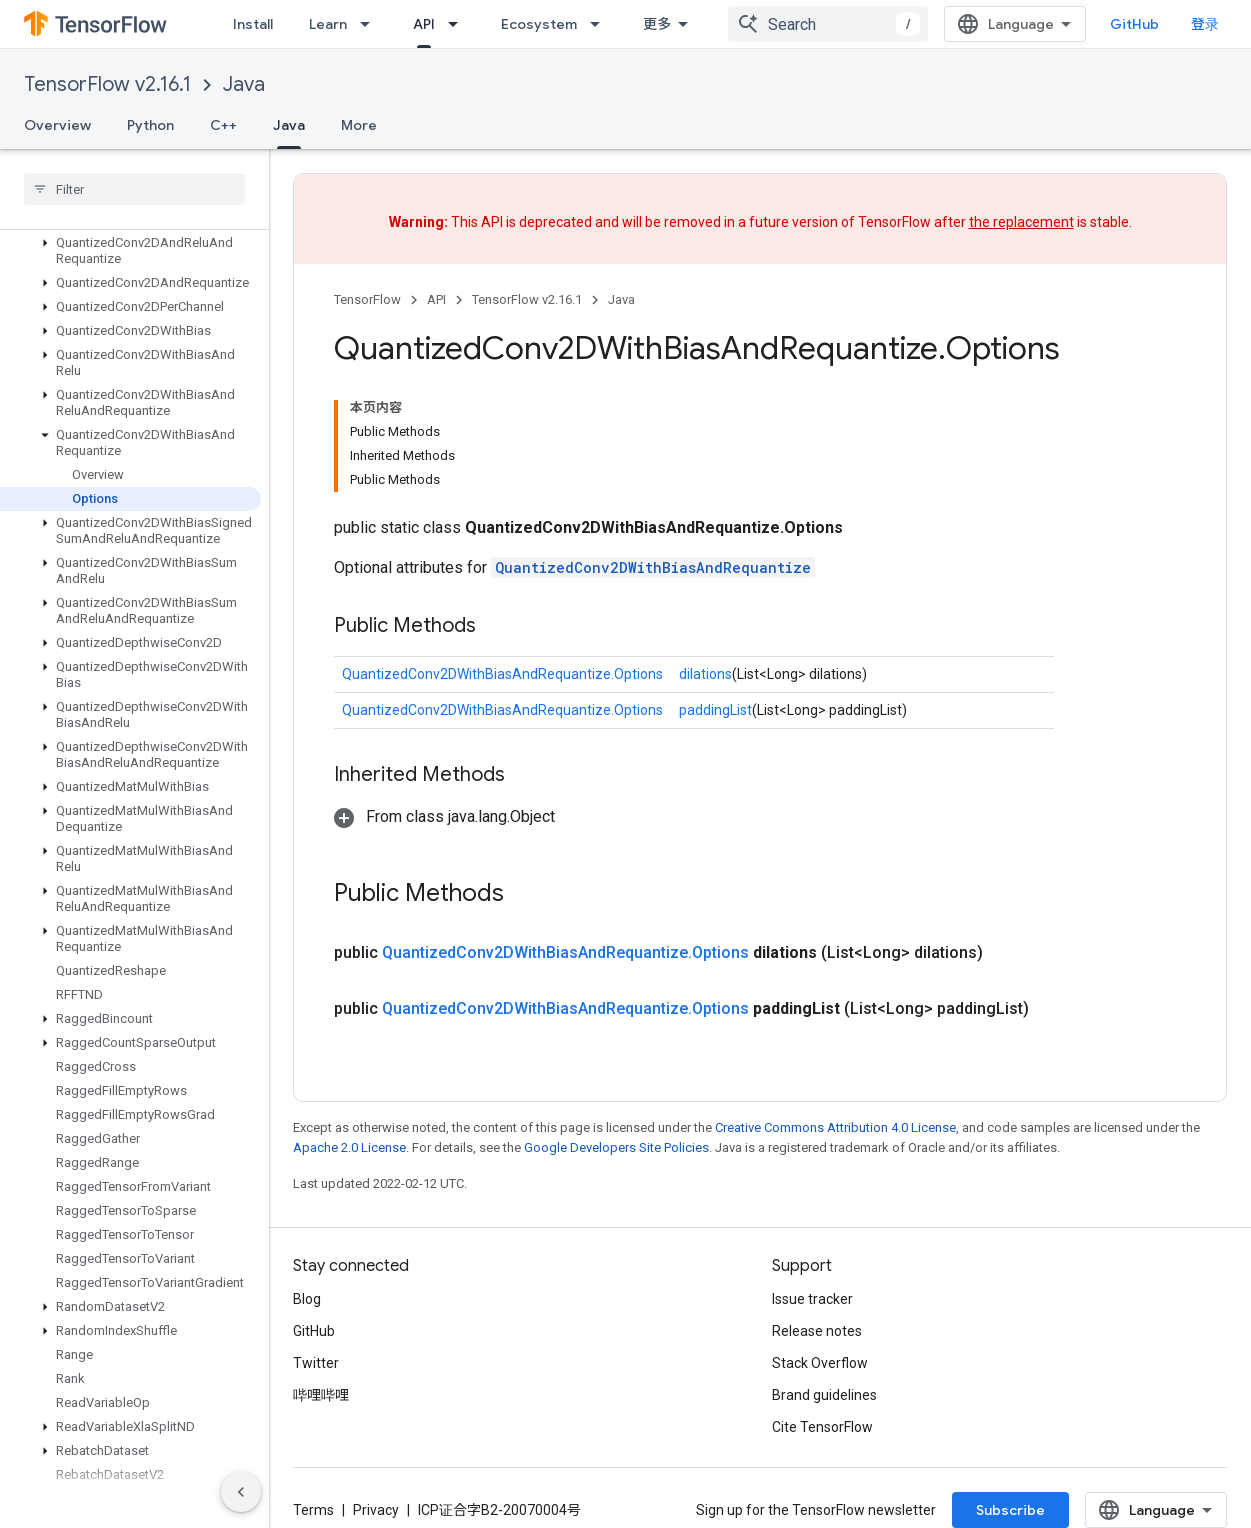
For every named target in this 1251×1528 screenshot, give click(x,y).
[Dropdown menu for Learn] (371, 24)
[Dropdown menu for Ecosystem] (601, 24)
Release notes (817, 1331)
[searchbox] (134, 189)
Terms (313, 1510)
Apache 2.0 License (349, 1147)
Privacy (376, 1510)
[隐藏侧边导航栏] (241, 1492)
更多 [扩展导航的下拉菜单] (657, 24)
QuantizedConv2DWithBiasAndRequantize (653, 567)
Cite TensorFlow (822, 1427)
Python (150, 125)
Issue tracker (812, 1299)
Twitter (316, 1363)
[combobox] (828, 24)
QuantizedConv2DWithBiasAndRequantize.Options (502, 674)
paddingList (715, 710)
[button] (130, 251)
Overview (57, 125)
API (436, 299)
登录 (1205, 24)
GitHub (1134, 24)
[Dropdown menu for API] (459, 24)
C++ (223, 125)
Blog (307, 1299)
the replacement (1021, 222)
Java (244, 84)
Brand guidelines (824, 1395)
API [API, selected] (424, 24)
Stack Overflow (820, 1363)
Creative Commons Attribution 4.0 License (835, 1127)
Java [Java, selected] (289, 125)
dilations (705, 674)
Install (253, 24)
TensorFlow (367, 299)
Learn (328, 24)
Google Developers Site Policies (616, 1147)
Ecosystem (539, 24)
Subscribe (1010, 1510)
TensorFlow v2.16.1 (107, 84)
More (359, 125)
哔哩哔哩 (321, 1395)
